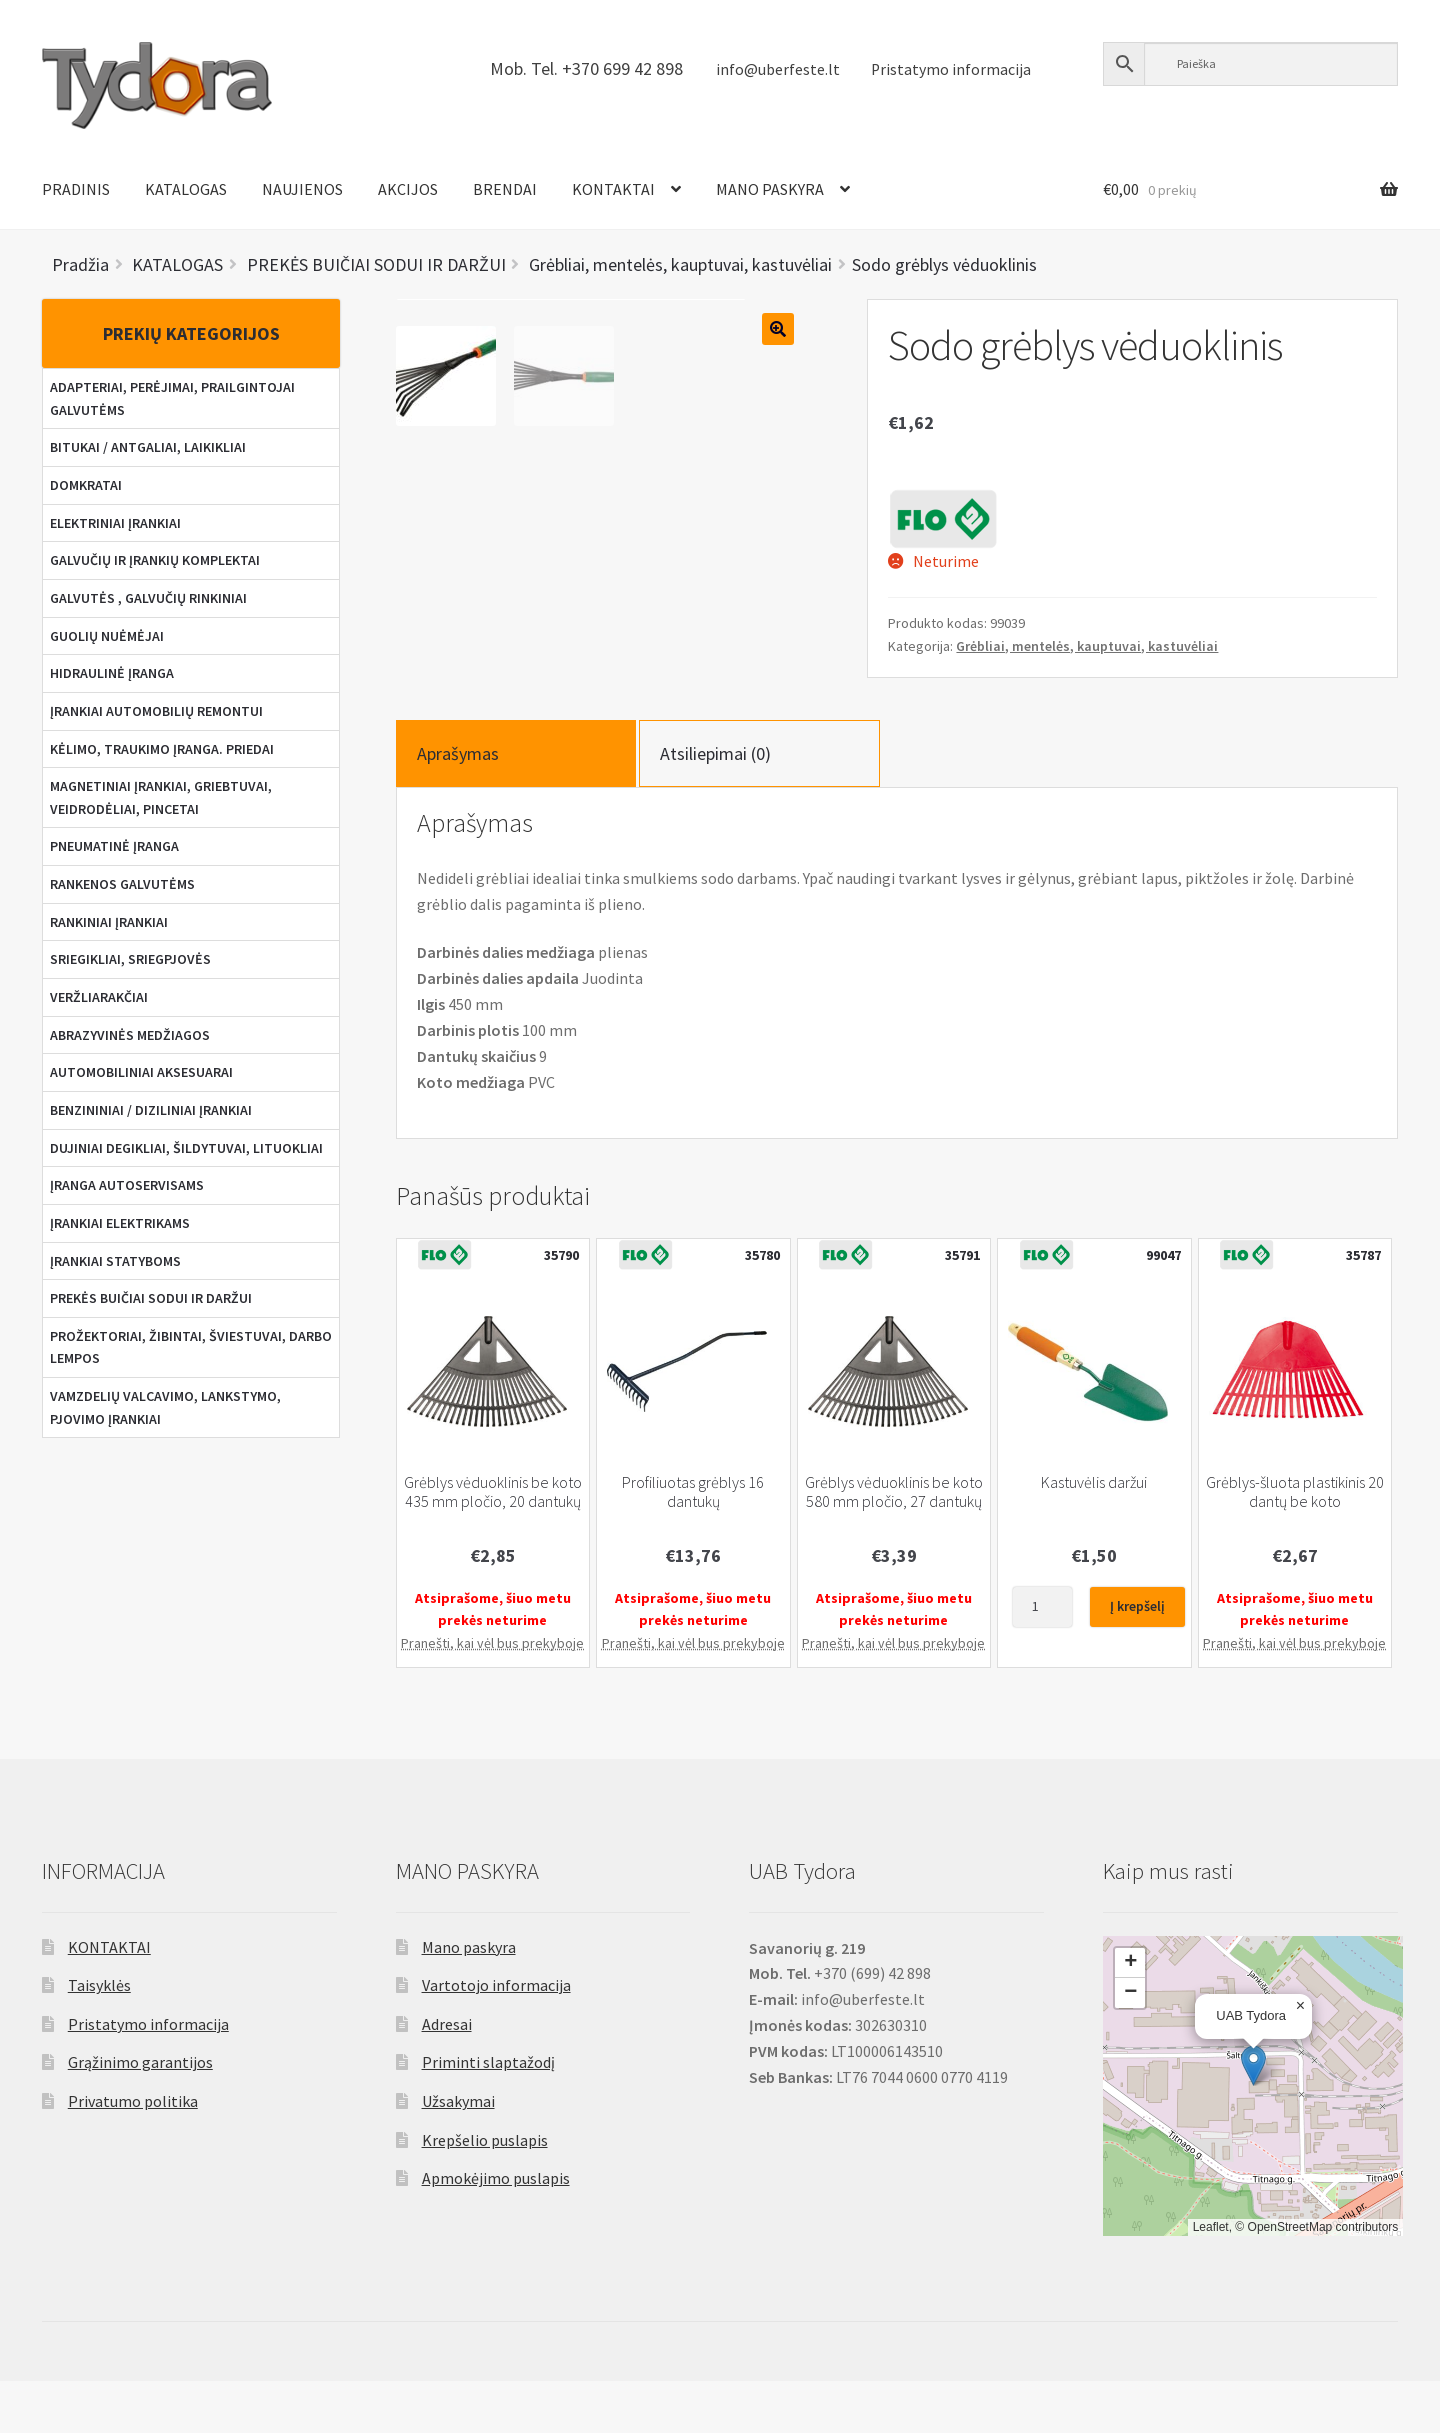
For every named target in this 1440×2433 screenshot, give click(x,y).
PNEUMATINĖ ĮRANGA (114, 846)
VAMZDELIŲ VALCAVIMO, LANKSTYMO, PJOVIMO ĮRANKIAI (165, 1407)
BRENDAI (505, 189)
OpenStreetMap (1290, 2279)
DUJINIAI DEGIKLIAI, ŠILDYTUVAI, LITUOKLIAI (186, 1148)
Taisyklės (99, 2037)
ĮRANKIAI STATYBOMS (115, 1261)
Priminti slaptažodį (488, 2115)
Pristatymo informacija (951, 69)
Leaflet (1211, 2279)
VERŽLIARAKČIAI (99, 997)
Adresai (447, 2076)
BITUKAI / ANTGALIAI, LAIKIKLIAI (148, 447)
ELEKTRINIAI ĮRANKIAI (115, 523)
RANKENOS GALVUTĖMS (122, 884)
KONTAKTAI (613, 189)
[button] (1253, 2117)
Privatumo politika (133, 2153)
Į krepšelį (1137, 1658)
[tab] (516, 806)
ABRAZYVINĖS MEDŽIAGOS (130, 1035)
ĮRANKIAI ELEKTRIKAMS (120, 1223)
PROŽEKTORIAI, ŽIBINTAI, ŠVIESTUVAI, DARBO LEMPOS (191, 1347)
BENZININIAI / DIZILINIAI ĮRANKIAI (151, 1110)
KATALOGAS (186, 189)
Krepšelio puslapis (485, 2192)
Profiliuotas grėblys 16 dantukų (693, 1544)
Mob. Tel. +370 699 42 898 (586, 68)
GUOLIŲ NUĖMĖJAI (107, 636)
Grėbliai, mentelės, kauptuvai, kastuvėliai (1087, 646)
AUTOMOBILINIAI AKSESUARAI (141, 1072)
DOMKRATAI (86, 485)
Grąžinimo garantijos (140, 2115)
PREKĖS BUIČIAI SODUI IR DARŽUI (151, 1298)
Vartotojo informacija (496, 2037)
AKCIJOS (408, 189)
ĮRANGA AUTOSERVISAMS (127, 1185)
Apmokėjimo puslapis (496, 2231)
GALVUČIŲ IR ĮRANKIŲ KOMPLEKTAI (155, 560)
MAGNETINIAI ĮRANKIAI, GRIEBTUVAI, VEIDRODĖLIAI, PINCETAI (161, 797)
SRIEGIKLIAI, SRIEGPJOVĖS (130, 959)
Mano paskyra (469, 1999)
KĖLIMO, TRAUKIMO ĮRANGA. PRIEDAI (162, 749)
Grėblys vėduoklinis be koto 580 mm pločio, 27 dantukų (894, 1544)
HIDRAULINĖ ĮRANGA (112, 673)
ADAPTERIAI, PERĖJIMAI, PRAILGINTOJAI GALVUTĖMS (172, 398)
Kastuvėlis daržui (1094, 1534)
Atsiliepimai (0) (715, 806)
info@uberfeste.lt (778, 69)
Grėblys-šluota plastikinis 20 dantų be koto (1295, 1544)
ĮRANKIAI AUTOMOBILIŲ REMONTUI (156, 711)
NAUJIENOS (302, 189)
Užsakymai (458, 2153)
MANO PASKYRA (770, 189)
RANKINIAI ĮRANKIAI (109, 922)
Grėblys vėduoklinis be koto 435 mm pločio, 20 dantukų (493, 1544)
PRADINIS (76, 189)
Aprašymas (458, 806)
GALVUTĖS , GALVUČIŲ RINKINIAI (148, 598)
